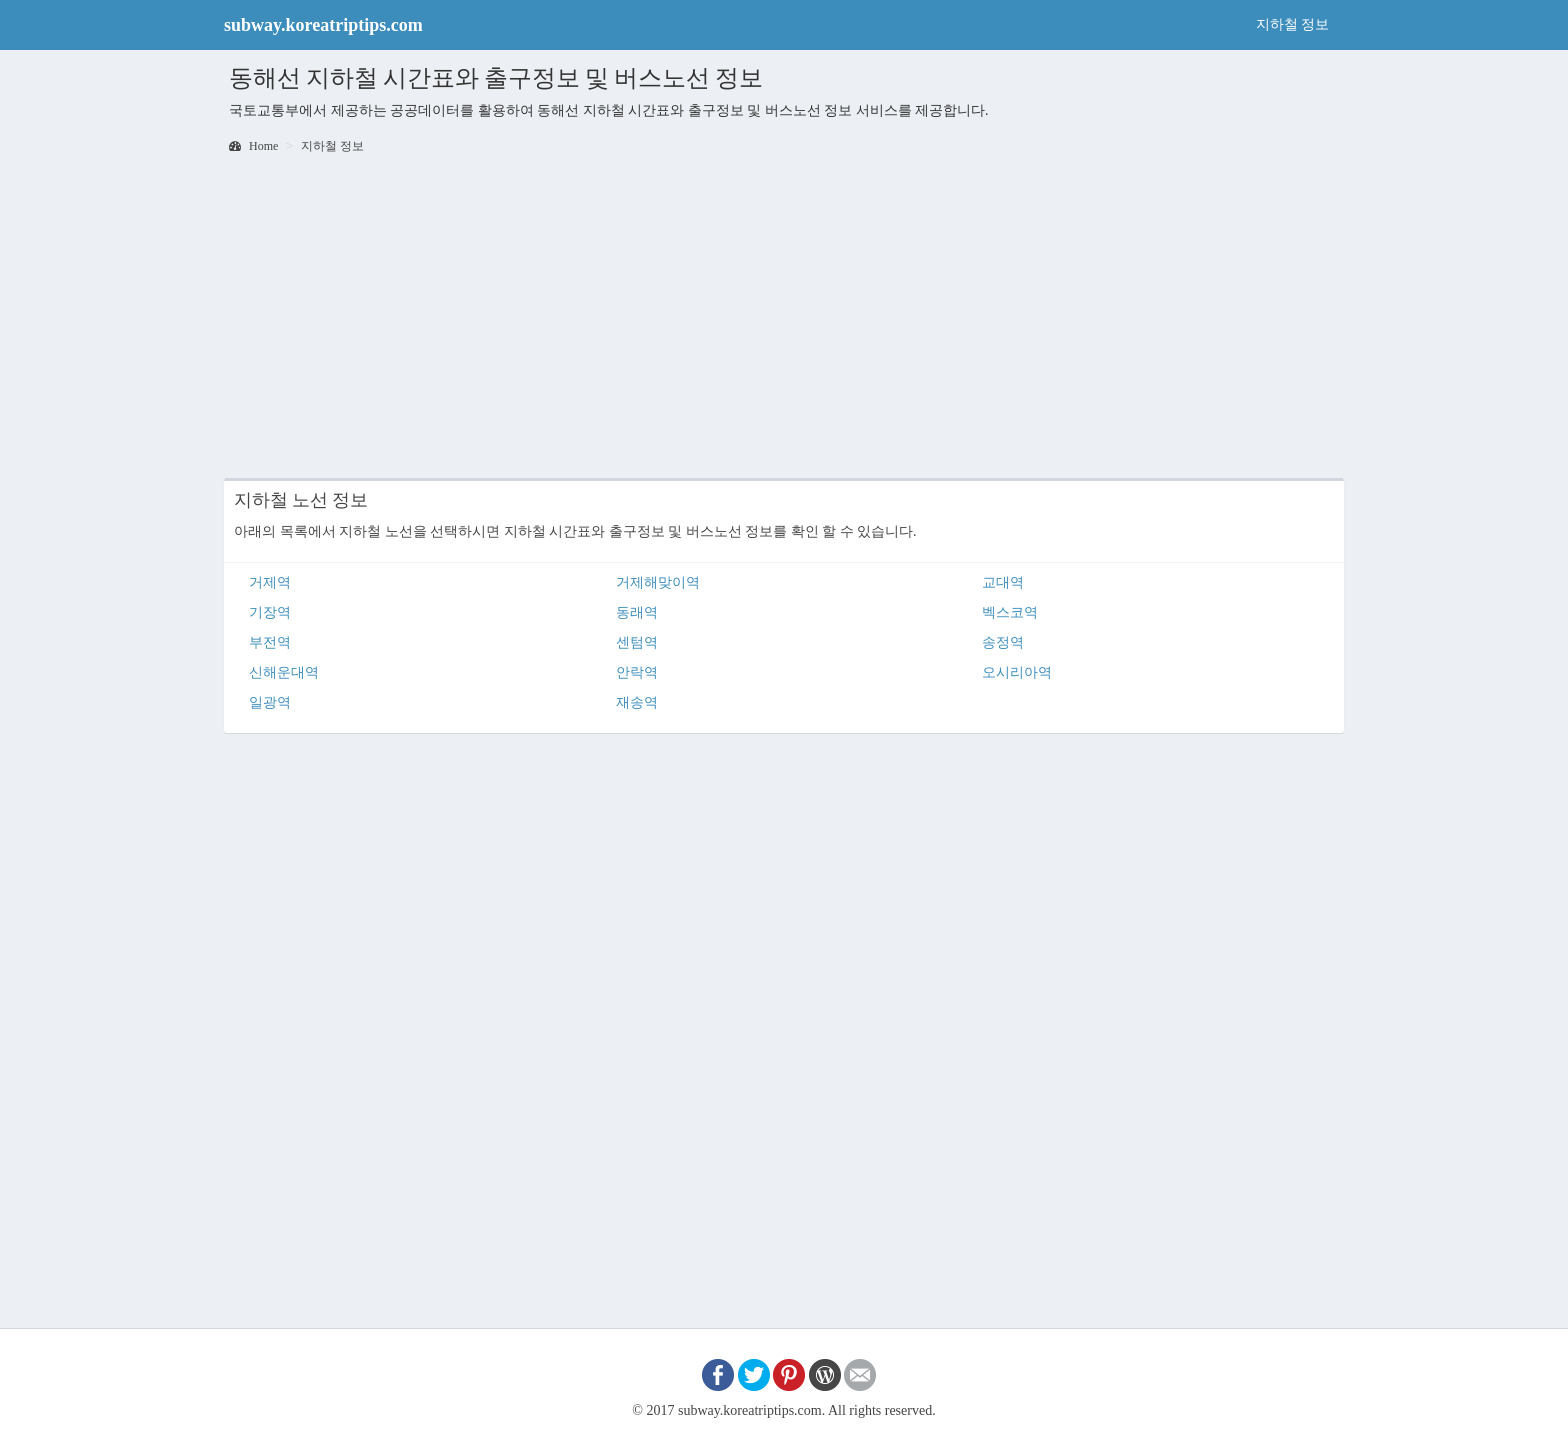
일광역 (270, 702)
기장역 (270, 612)
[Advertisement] (784, 318)
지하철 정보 (1293, 24)
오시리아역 (1017, 672)
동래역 (637, 612)
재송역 (637, 702)
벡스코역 (1010, 612)
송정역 (1003, 642)
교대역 (1003, 582)
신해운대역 (284, 672)
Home (253, 146)
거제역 (270, 582)
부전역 (270, 642)
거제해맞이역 (658, 582)
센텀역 (637, 642)
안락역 (637, 672)
